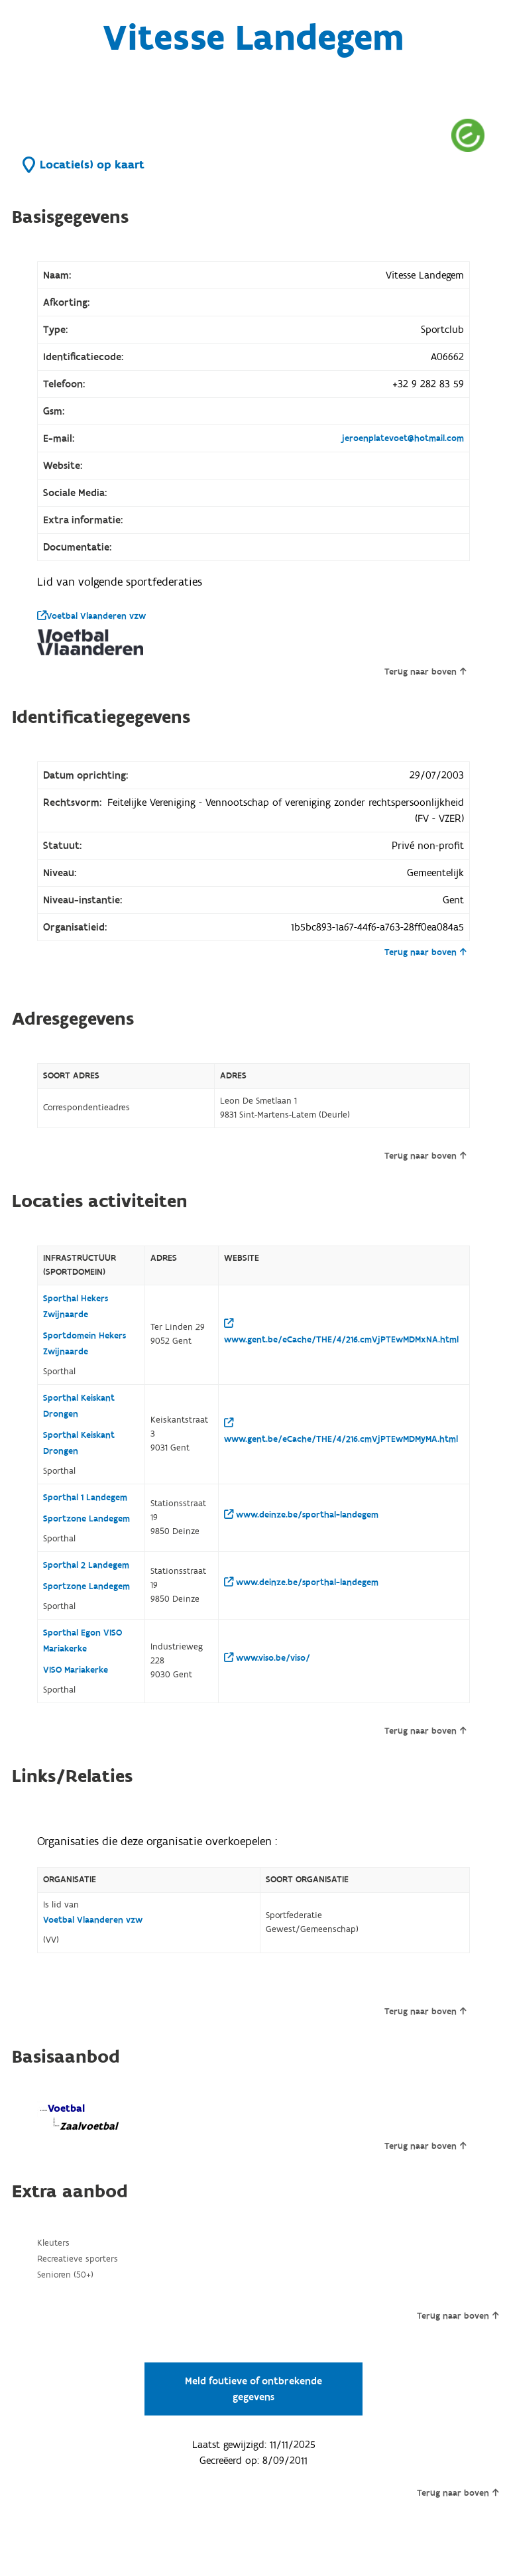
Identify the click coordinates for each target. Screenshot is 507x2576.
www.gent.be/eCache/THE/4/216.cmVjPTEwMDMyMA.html (341, 1431)
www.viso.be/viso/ (267, 1658)
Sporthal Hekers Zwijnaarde (75, 1306)
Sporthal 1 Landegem (85, 1498)
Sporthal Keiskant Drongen (79, 1406)
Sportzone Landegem (86, 1519)
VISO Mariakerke (75, 1670)
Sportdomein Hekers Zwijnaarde (84, 1344)
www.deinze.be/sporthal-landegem (301, 1515)
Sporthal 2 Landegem (86, 1565)
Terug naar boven (425, 672)
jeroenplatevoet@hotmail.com (403, 438)
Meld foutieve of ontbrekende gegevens (253, 2389)
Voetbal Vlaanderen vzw (91, 616)
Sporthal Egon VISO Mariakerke (82, 1641)
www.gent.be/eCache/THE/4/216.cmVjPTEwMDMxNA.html (341, 1332)
